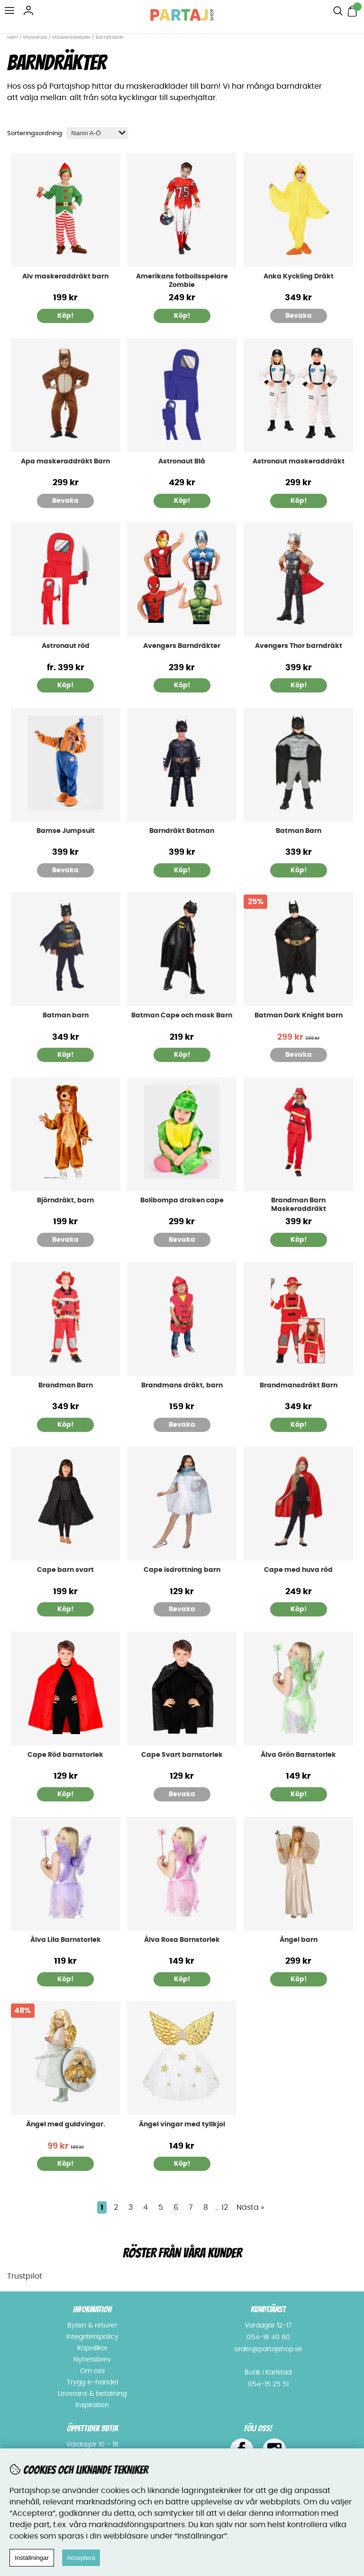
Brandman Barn (65, 1385)
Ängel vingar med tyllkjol (182, 2124)
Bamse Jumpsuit (65, 831)
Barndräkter (110, 37)
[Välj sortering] (97, 133)
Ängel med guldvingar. (65, 2124)
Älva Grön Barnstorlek (298, 1755)
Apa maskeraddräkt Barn (65, 461)
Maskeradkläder (71, 37)
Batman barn (66, 1015)
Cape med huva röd (298, 1570)
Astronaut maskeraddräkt (299, 461)
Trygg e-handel (92, 2382)
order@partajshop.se (268, 2349)
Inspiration (92, 2405)
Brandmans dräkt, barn (182, 1385)
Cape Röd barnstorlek (65, 1755)
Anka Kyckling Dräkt (299, 276)
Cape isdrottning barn (182, 1570)
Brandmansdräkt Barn (298, 1385)
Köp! (65, 316)
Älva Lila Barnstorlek (65, 1940)
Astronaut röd (66, 646)
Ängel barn (299, 1940)
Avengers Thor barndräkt (298, 646)
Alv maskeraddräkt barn (65, 276)
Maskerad (35, 37)
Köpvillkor (92, 2348)
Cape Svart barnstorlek (182, 1755)
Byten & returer (92, 2325)
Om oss (92, 2371)
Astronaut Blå (181, 461)
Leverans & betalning (92, 2394)
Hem (12, 37)
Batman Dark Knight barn (299, 1015)
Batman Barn (298, 831)
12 (224, 2207)
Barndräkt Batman (181, 831)
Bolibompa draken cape (182, 1200)
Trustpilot (24, 2276)
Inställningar (32, 2557)
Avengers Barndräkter (181, 646)
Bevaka (298, 316)
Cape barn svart (65, 1570)
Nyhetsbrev (92, 2359)
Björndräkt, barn (65, 1200)
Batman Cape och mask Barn (181, 1015)
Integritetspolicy (92, 2337)
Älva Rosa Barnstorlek (182, 1940)
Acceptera (81, 2557)
